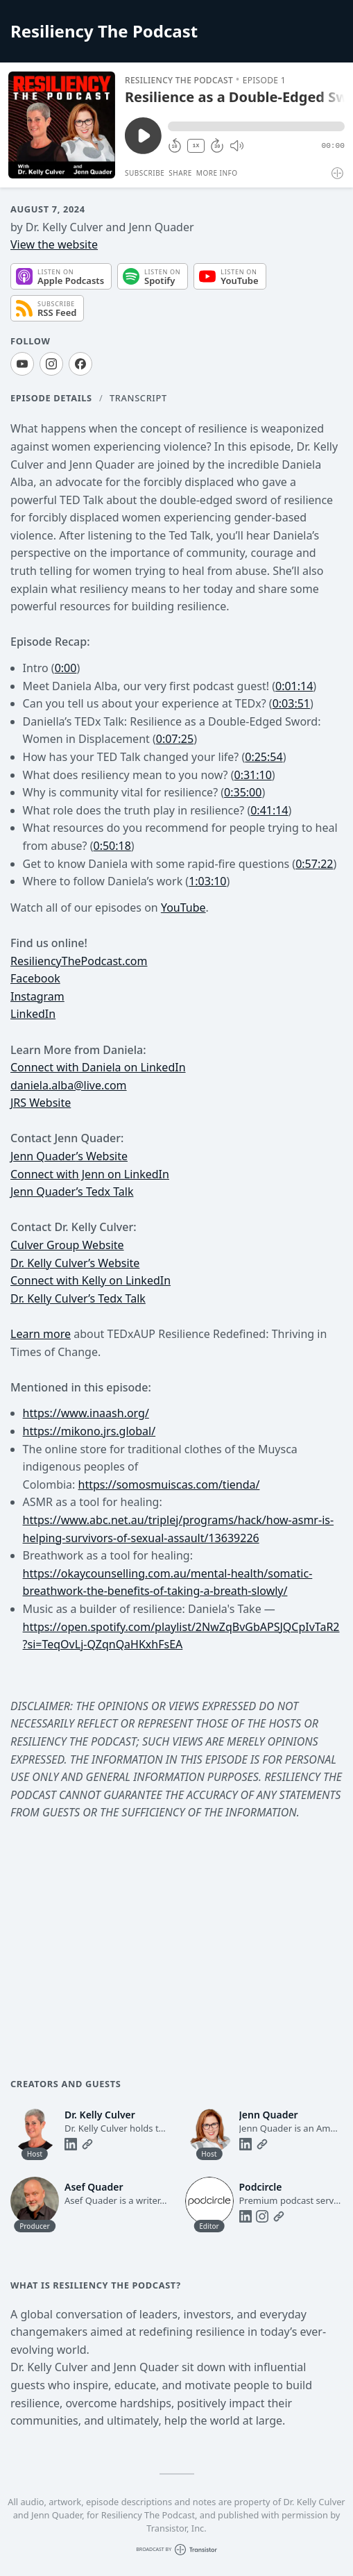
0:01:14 (294, 686)
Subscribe (144, 173)
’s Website (102, 1156)
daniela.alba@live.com (68, 1085)
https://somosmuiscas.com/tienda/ (169, 1484)
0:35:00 (242, 792)
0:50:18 (111, 845)
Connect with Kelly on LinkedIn (90, 1280)
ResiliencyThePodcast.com (79, 961)
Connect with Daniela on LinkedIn (98, 1067)
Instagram (37, 996)
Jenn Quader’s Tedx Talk (71, 1191)
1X (196, 145)
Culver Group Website (67, 1245)
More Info (217, 173)
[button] (256, 126)
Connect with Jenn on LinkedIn (89, 1174)
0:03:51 (291, 703)
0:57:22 (314, 863)
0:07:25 (174, 738)
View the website (54, 244)
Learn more (40, 1333)
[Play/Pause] (61, 125)
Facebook (35, 978)
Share (180, 173)
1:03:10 (207, 881)
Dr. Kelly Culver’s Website (74, 1263)
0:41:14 (269, 810)
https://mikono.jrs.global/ (89, 1431)
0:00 (66, 668)
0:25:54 (263, 756)
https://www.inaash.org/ (86, 1413)
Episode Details (51, 398)
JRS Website (40, 1102)
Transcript (138, 398)
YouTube (183, 907)
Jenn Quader (43, 1156)
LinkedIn (32, 1013)
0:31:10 (252, 775)
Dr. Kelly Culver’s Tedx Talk (78, 1298)
